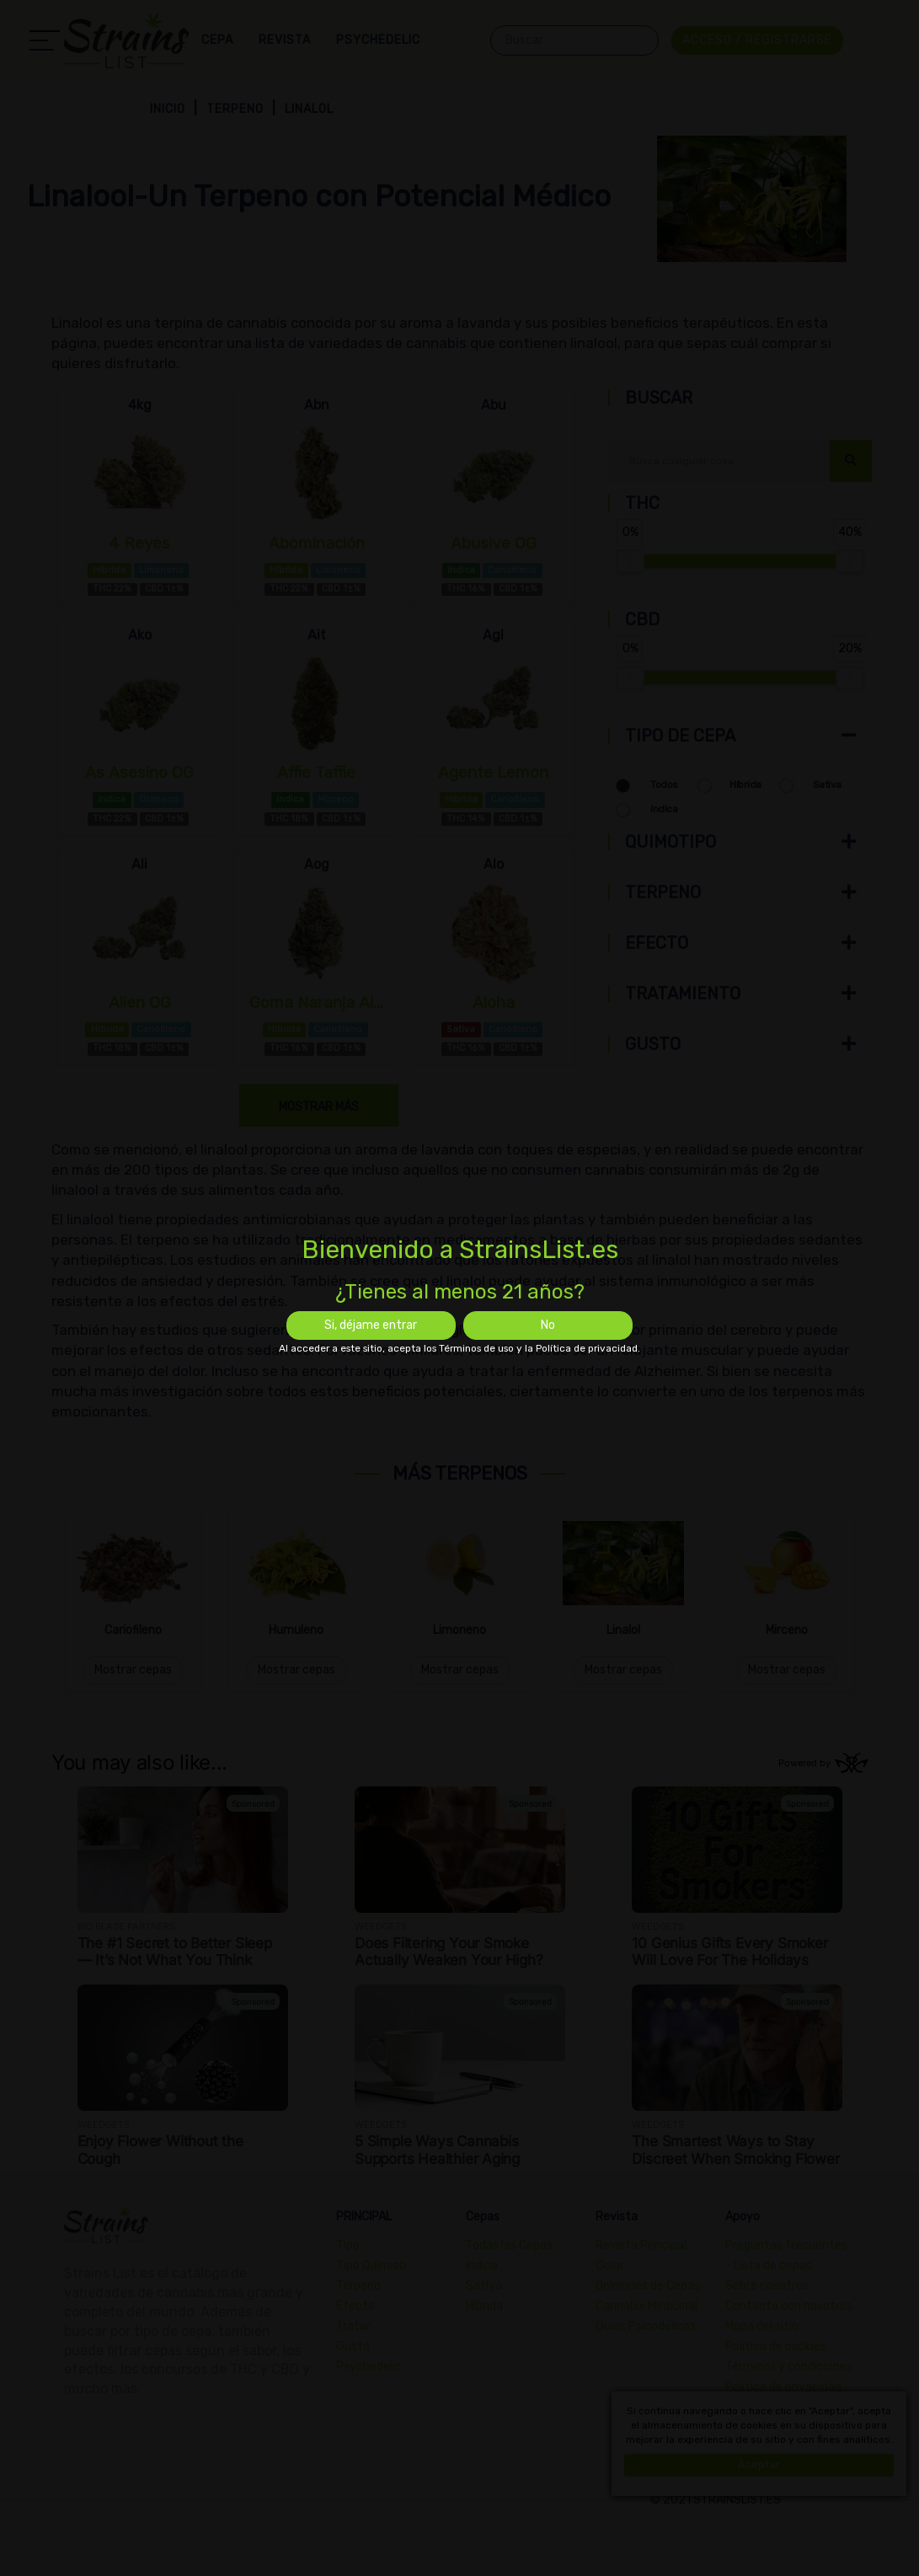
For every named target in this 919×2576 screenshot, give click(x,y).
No (548, 1325)
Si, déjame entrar (370, 1325)
